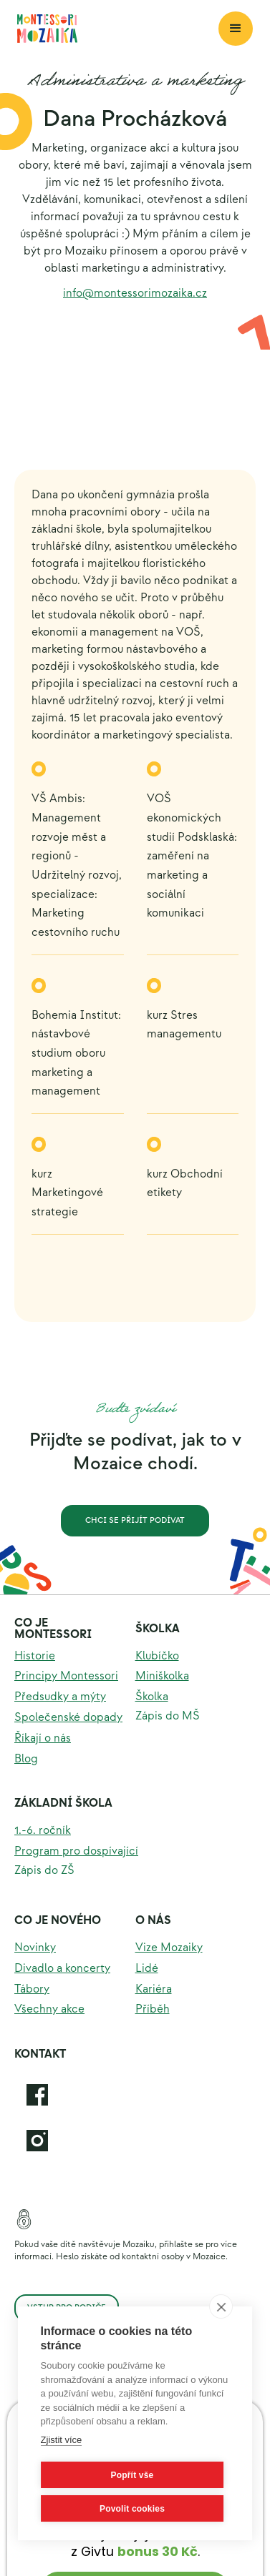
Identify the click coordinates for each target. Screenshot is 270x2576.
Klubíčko (157, 1656)
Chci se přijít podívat (135, 1520)
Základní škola (63, 1803)
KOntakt (40, 2054)
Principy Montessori (66, 1676)
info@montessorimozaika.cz (135, 293)
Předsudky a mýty (60, 1697)
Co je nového (57, 1921)
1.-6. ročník (42, 1830)
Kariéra (153, 1989)
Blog (26, 1759)
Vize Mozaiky (169, 1948)
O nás (153, 1921)
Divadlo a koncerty (62, 1968)
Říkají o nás (42, 1738)
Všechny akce (49, 2009)
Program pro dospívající (76, 1851)
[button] (235, 28)
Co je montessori (53, 1629)
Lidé (146, 1968)
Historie (34, 1656)
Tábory (31, 1989)
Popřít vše (131, 2475)
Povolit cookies (132, 2509)
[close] (221, 2306)
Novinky (35, 1948)
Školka (157, 1629)
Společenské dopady (68, 1717)
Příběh (152, 2009)
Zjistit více (61, 2439)
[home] (117, 28)
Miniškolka (162, 1676)
